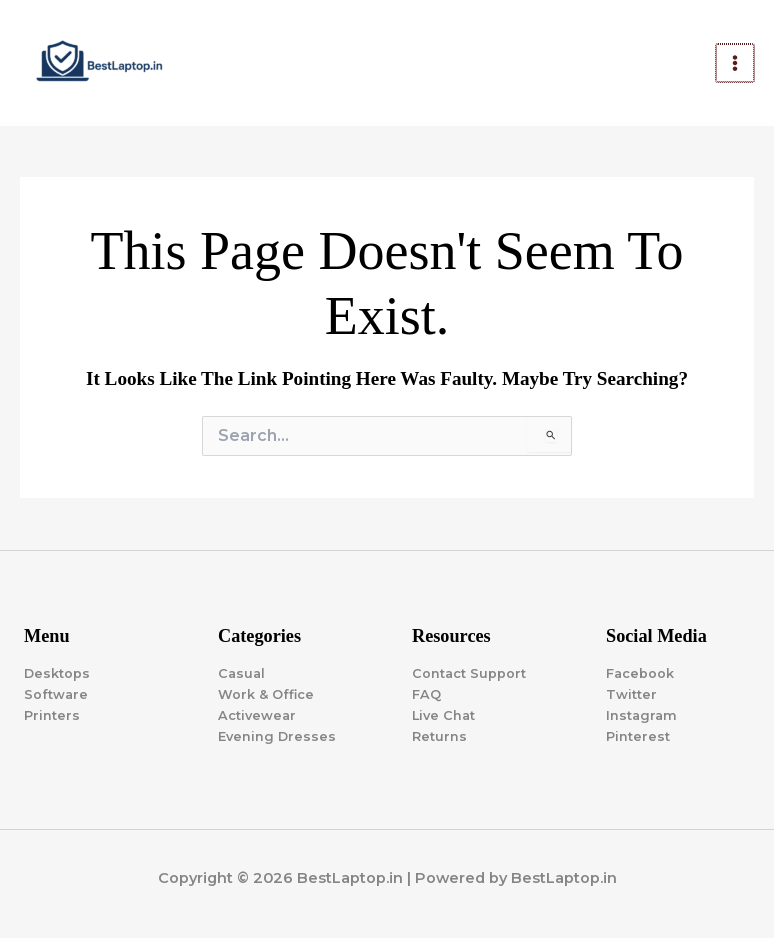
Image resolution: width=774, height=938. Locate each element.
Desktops (57, 673)
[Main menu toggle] (736, 63)
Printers (52, 715)
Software (56, 694)
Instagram (641, 715)
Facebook (640, 673)
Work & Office (266, 694)
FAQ (426, 694)
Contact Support (469, 673)
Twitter (631, 694)
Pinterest (638, 736)
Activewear (257, 715)
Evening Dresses (277, 736)
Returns (439, 736)
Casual (241, 673)
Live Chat (443, 715)
